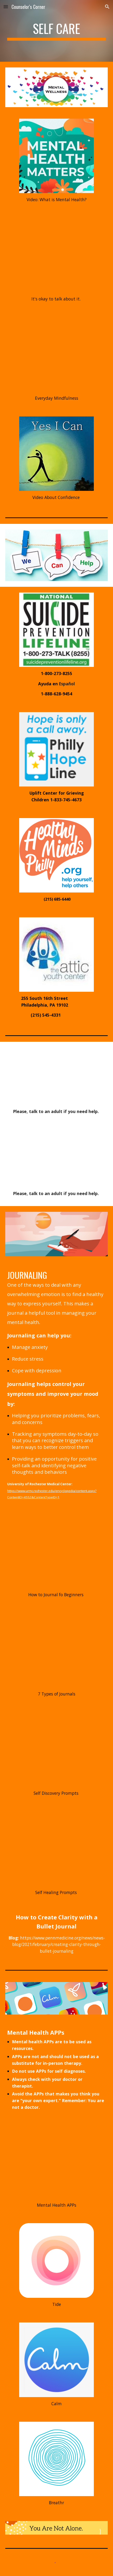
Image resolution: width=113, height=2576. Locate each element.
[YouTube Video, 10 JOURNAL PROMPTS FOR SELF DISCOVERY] (56, 1749)
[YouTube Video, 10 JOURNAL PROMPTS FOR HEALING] (56, 1849)
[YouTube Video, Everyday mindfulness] (56, 354)
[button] (6, 6)
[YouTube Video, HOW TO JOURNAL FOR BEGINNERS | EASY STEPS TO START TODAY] (56, 1551)
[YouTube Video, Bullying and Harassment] (56, 1076)
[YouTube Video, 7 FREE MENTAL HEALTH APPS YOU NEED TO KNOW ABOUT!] (56, 2161)
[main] (56, 31)
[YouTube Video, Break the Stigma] (56, 255)
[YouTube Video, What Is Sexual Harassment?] (56, 1158)
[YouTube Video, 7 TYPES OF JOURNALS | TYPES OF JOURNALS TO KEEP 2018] (56, 1650)
